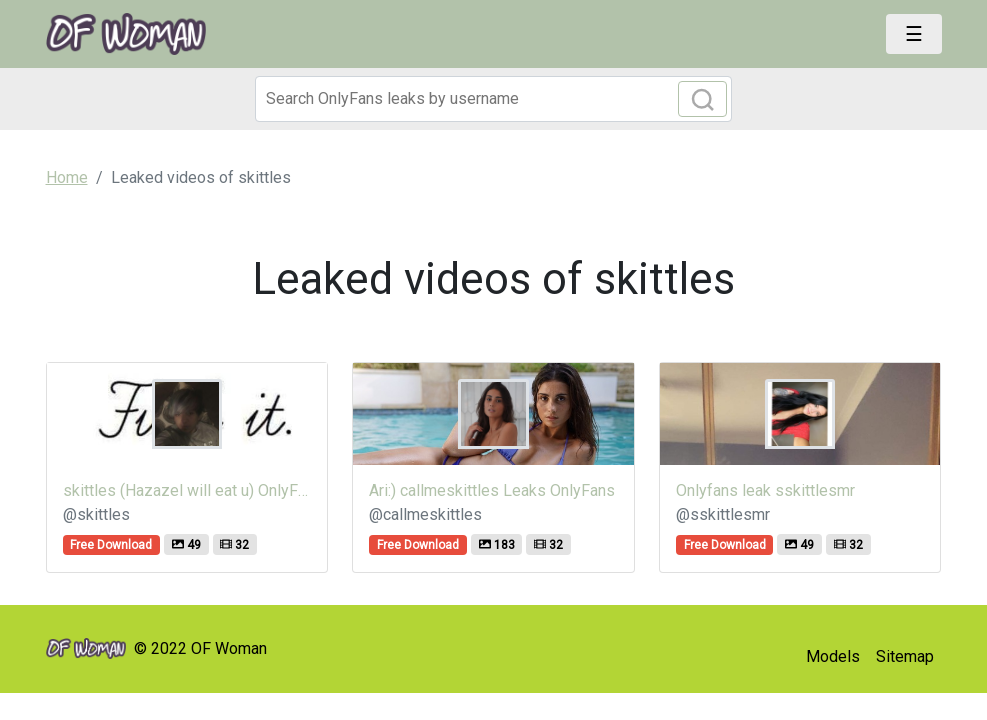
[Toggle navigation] (914, 34)
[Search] (494, 99)
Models (833, 656)
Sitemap (905, 656)
